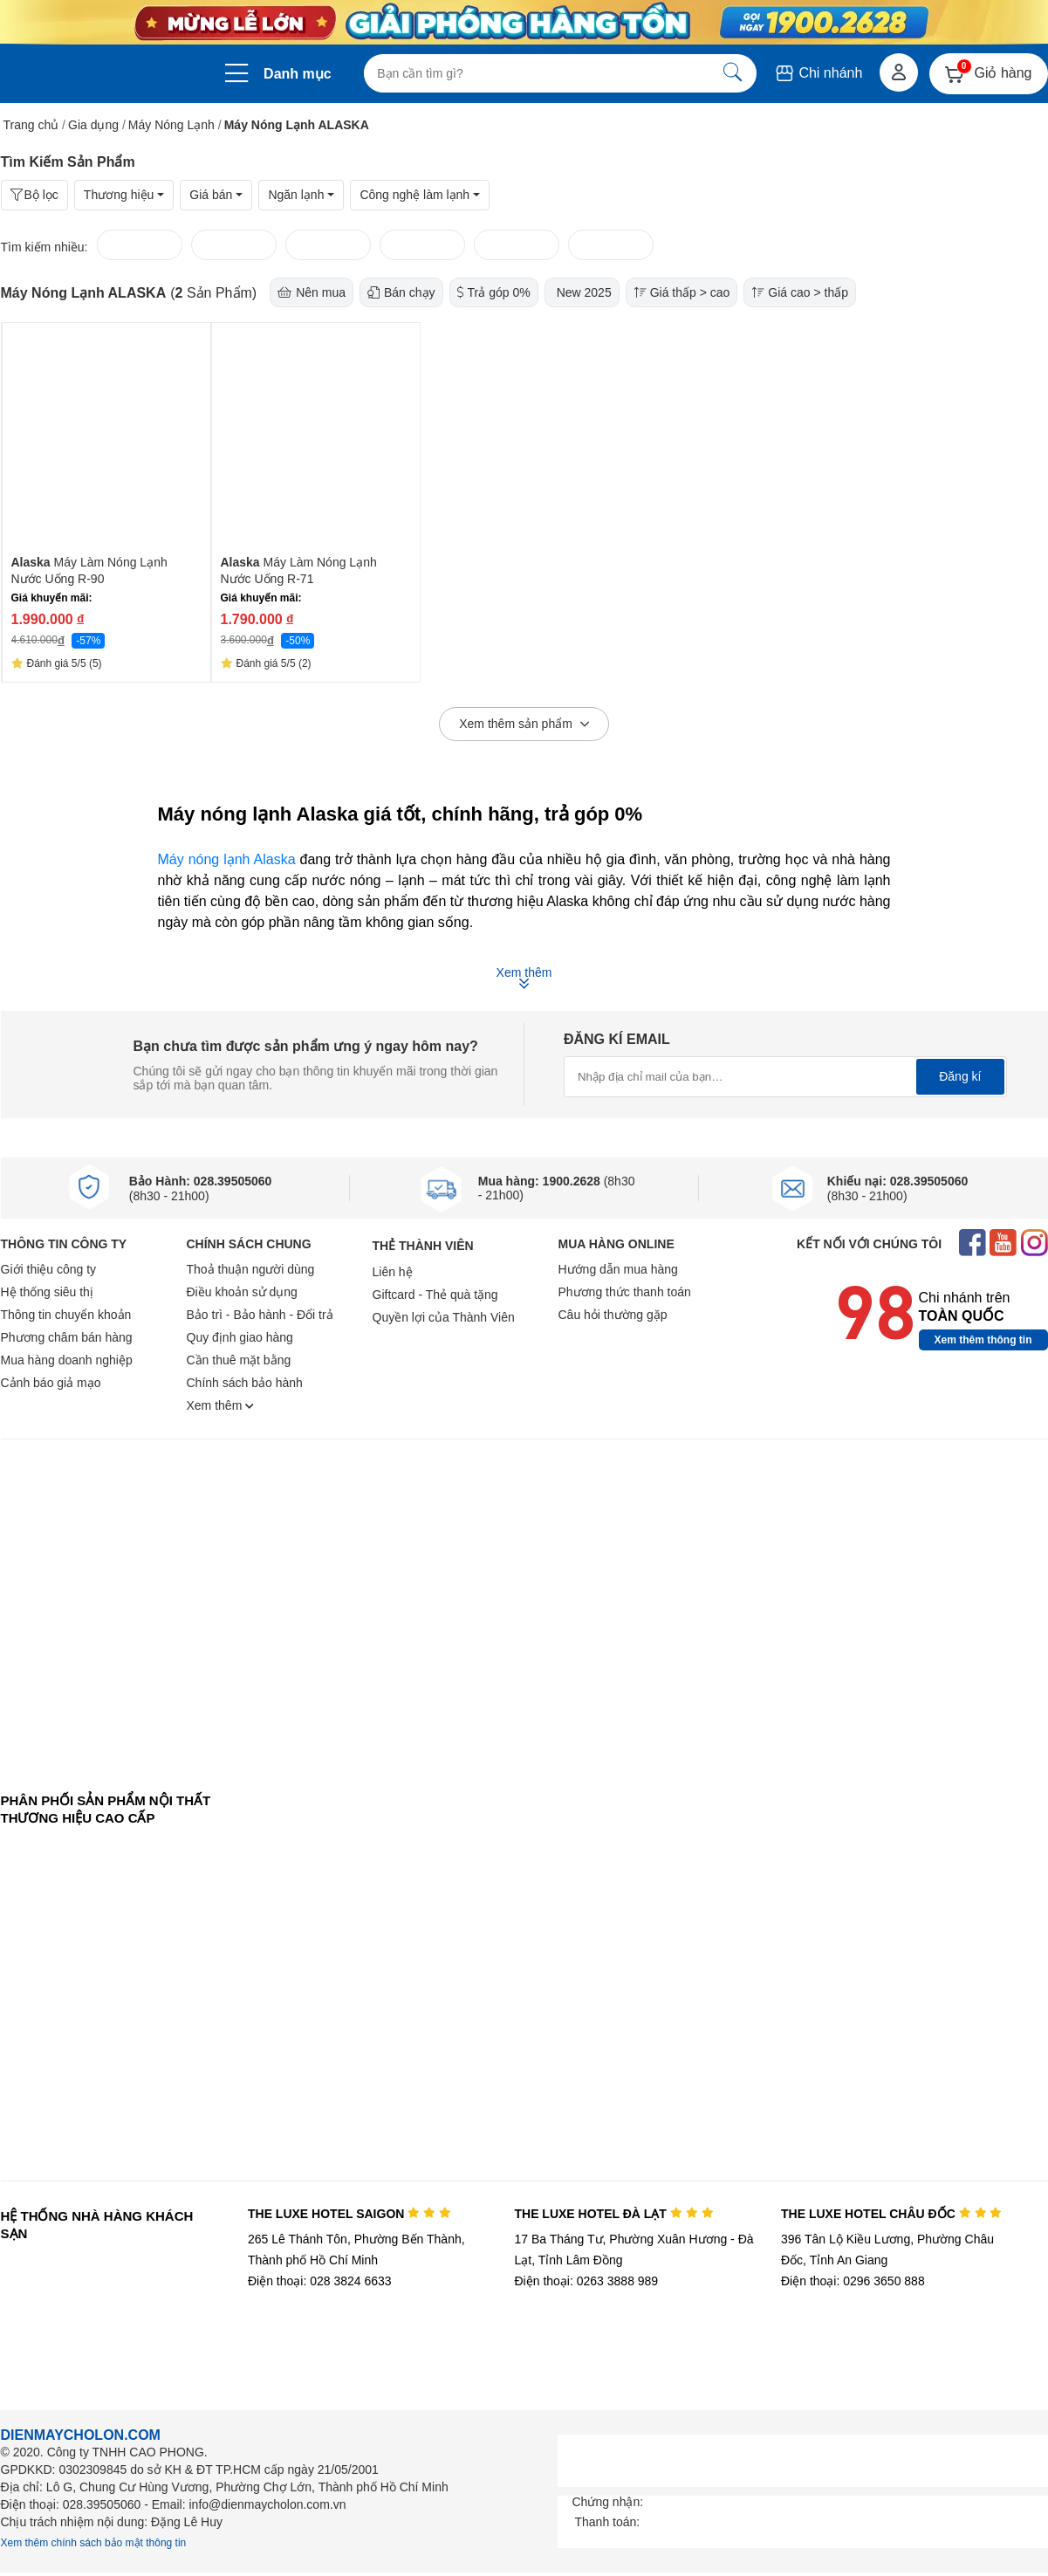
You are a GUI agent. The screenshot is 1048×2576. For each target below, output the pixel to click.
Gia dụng (93, 125)
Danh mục (298, 73)
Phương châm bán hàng (67, 1337)
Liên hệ (393, 1272)
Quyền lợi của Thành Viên (444, 1317)
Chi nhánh (818, 72)
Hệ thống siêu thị (47, 1292)
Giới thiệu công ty (49, 1269)
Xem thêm (221, 1405)
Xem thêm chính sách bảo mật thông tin (94, 2543)
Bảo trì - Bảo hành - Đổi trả (260, 1315)
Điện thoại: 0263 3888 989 (586, 2281)
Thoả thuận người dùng (251, 1269)
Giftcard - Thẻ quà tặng (435, 1295)
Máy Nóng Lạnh (171, 125)
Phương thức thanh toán (624, 1292)
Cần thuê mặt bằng (239, 1360)
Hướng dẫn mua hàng (618, 1269)
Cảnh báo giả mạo (51, 1383)
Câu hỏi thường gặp (613, 1315)
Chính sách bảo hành (245, 1383)
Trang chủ (31, 125)
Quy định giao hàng (240, 1337)
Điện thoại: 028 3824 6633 (320, 2281)
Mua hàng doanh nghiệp (67, 1360)
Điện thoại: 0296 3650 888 (853, 2281)
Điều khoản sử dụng (242, 1292)
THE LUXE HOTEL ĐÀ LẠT (613, 2214)
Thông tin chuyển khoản (66, 1315)
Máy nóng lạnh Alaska (227, 859)
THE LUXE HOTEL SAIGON (349, 2214)
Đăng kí (960, 1076)
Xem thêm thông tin (983, 1340)
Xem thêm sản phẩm (524, 724)
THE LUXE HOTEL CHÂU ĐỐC (891, 2214)
